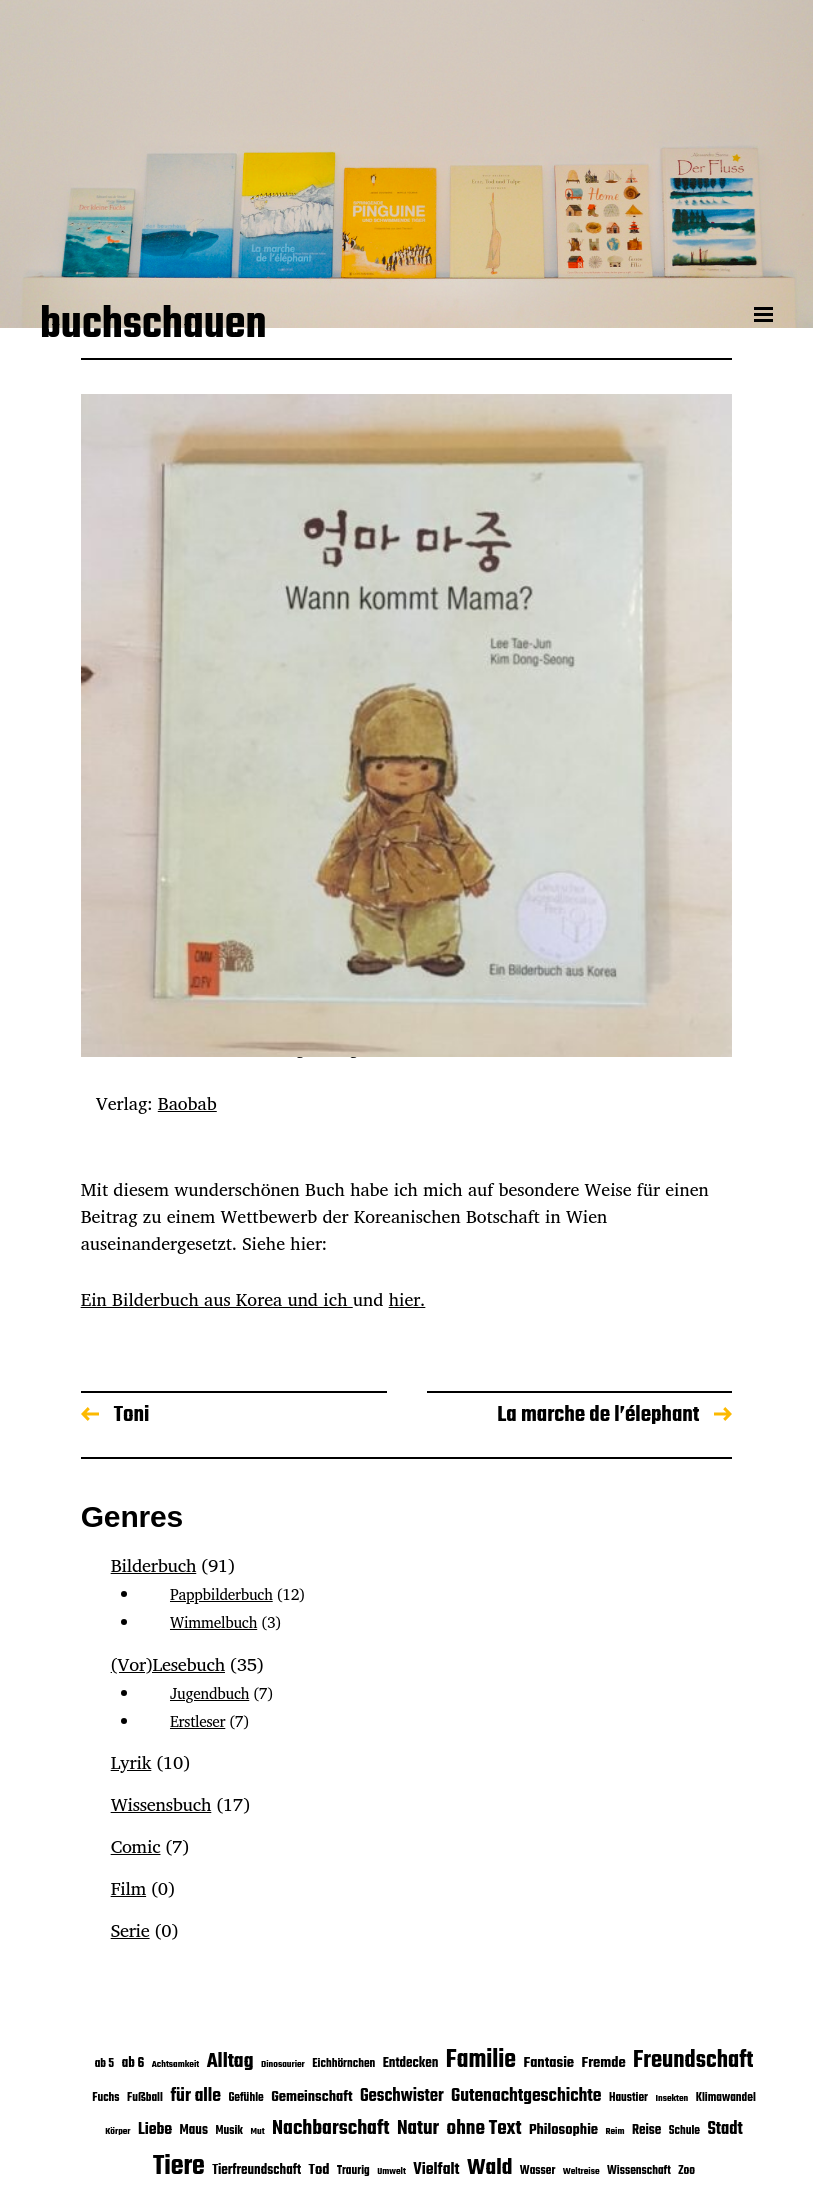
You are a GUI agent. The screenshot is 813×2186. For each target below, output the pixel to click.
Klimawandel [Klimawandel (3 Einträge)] (726, 2097)
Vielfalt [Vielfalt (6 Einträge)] (436, 2170)
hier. (407, 1299)
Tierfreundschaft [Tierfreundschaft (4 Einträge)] (256, 2170)
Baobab (187, 1103)
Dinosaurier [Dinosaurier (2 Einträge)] (283, 2064)
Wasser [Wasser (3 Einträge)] (537, 2170)
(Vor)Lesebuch (168, 1664)
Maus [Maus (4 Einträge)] (194, 2130)
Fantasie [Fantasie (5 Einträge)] (548, 2063)
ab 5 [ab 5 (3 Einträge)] (105, 2063)
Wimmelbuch (213, 1622)
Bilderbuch (154, 1565)
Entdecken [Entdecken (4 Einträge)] (411, 2063)
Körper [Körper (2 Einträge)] (117, 2131)
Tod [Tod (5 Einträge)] (318, 2170)
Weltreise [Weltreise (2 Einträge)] (581, 2171)
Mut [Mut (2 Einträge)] (257, 2131)
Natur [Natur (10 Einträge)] (418, 2128)
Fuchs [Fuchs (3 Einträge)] (105, 2097)
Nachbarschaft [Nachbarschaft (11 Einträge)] (330, 2128)
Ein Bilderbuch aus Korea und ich (217, 1299)
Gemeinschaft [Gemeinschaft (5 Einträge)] (311, 2097)
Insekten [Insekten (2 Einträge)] (671, 2098)
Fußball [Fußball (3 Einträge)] (145, 2097)
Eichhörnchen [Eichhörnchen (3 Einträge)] (343, 2063)
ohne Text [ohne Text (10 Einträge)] (484, 2128)
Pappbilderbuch (221, 1594)
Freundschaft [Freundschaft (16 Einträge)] (693, 2060)
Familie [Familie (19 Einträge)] (481, 2060)
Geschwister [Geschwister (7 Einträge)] (402, 2096)
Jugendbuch (209, 1693)
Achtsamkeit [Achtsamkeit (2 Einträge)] (175, 2064)
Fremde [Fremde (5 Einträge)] (603, 2063)
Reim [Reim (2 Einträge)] (614, 2131)
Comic (136, 1846)
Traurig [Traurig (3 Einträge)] (353, 2170)
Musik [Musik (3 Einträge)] (229, 2130)
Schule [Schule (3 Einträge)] (684, 2130)
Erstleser (197, 1721)
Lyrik (131, 1762)
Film (128, 1888)
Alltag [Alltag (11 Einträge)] (230, 2061)
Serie (130, 1930)
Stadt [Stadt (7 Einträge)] (724, 2129)
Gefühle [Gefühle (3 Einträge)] (245, 2097)
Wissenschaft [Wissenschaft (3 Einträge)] (639, 2170)
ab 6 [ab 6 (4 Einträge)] (133, 2063)
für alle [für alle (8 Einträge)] (195, 2096)
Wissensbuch (161, 1804)
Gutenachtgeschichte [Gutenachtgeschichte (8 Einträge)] (526, 2096)
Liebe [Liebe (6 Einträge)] (155, 2130)
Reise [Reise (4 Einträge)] (646, 2130)
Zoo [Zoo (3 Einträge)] (686, 2170)
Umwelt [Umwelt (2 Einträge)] (391, 2171)
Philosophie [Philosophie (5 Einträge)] (563, 2130)
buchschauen (153, 327)
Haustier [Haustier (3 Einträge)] (628, 2097)
